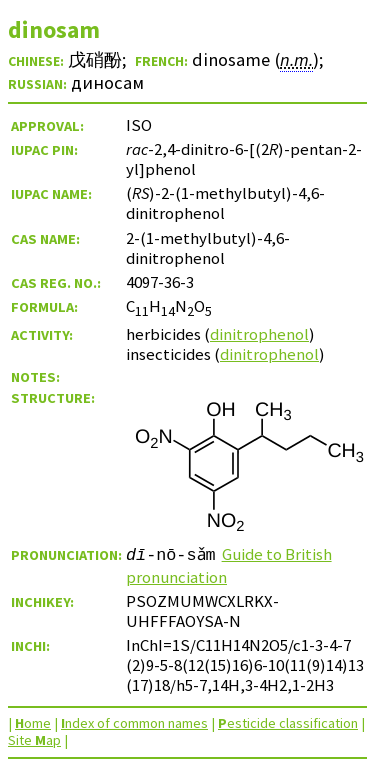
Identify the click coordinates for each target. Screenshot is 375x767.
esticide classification (288, 723)
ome (33, 723)
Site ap (34, 740)
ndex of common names (134, 723)
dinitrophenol (259, 334)
